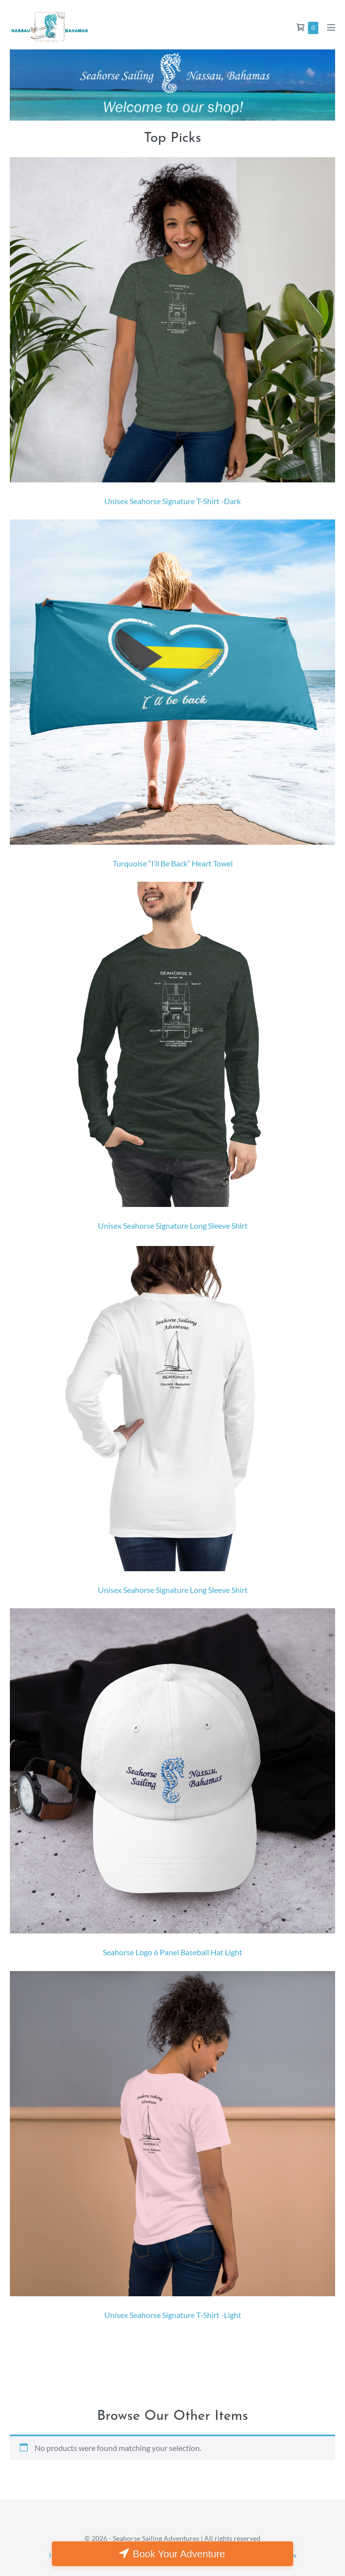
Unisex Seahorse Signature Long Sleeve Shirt (173, 1225)
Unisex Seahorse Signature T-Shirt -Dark (172, 501)
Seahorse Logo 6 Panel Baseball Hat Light (172, 1952)
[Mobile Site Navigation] (331, 27)
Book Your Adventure (179, 2553)
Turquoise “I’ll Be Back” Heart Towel (173, 863)
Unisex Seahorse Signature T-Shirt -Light (172, 2314)
